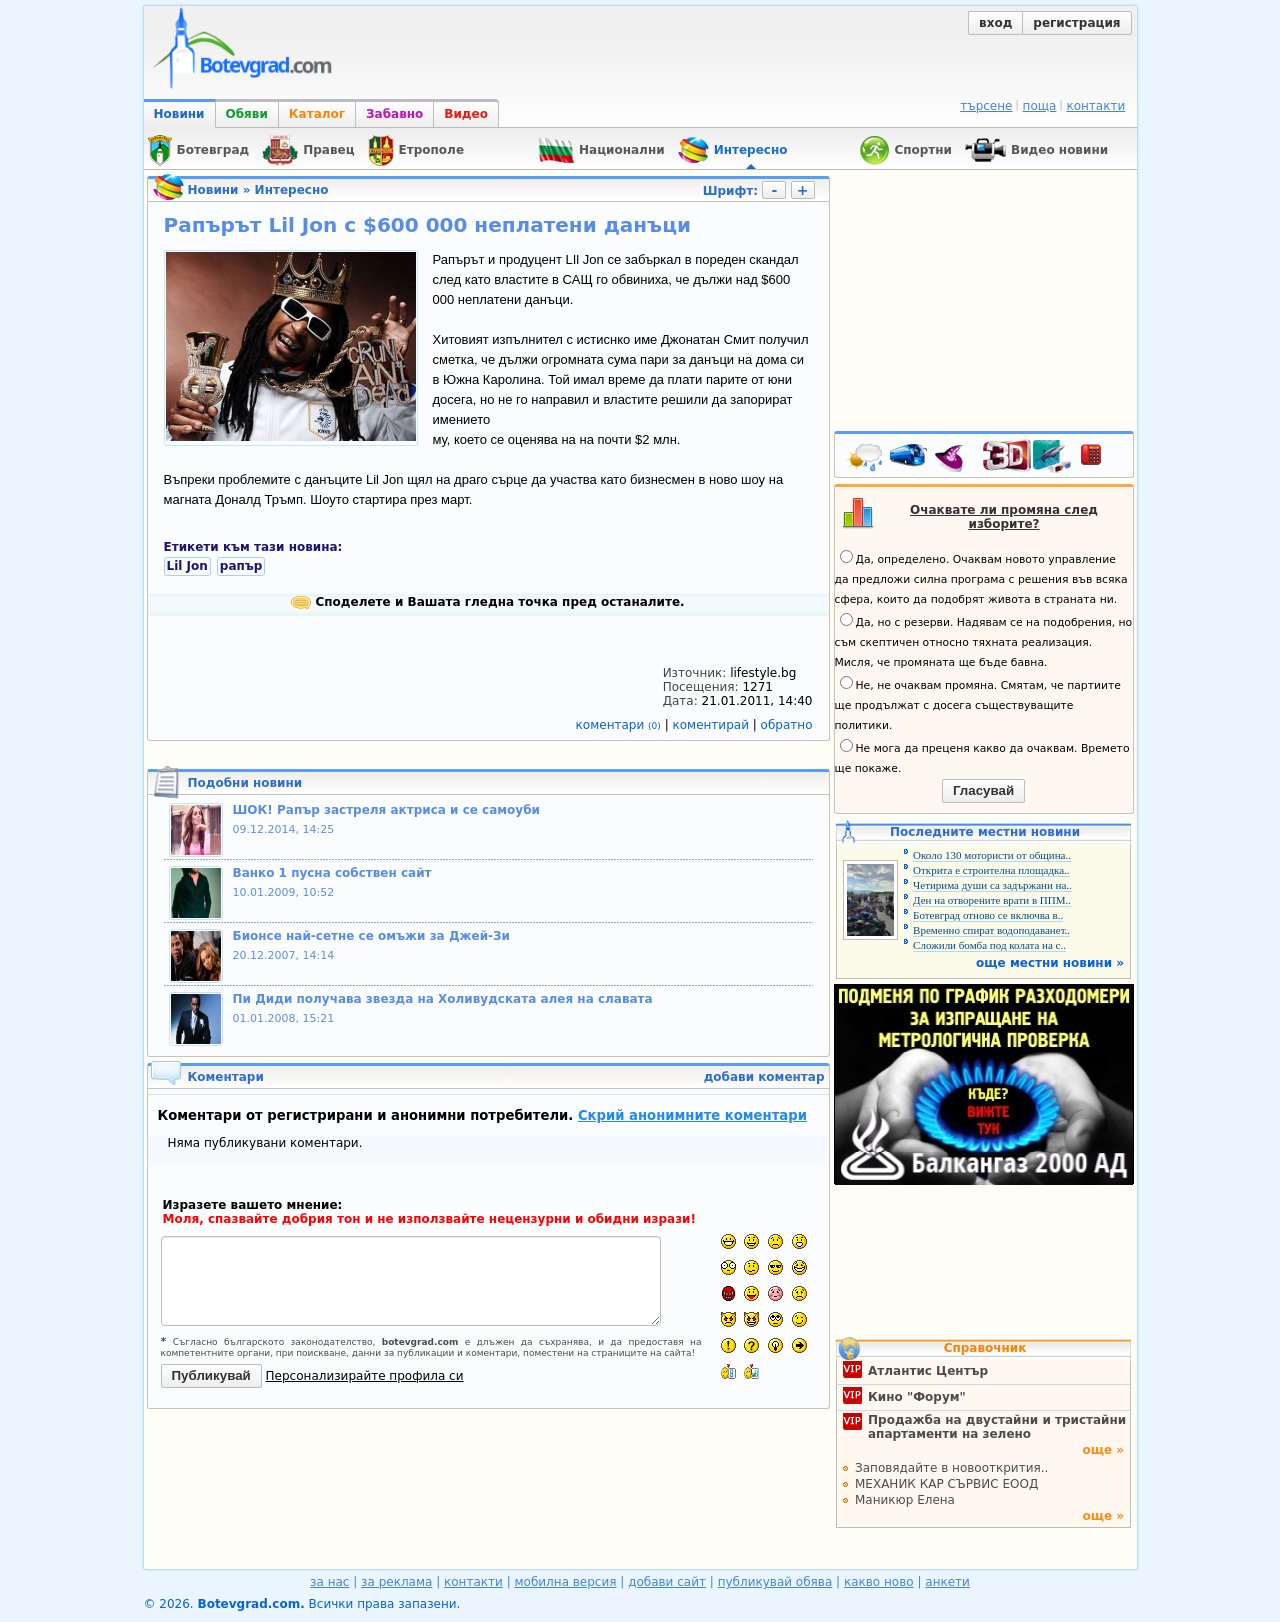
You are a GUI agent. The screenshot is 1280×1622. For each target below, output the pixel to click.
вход (995, 23)
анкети (947, 1582)
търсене (986, 106)
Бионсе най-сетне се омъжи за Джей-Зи (371, 936)
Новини (179, 114)
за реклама (396, 1582)
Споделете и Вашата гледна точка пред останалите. (487, 602)
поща (1040, 106)
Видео (466, 114)
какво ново (879, 1582)
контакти (1095, 106)
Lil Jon (187, 566)
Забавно (394, 114)
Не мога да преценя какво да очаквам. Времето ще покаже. (982, 757)
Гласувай (983, 790)
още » (1103, 1450)
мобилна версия (566, 1582)
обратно (787, 725)
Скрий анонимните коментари (692, 1115)
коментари (620, 725)
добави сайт (667, 1582)
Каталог (317, 114)
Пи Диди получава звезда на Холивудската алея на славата (443, 999)
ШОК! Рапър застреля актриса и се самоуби (386, 810)
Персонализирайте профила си (365, 1376)
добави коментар (764, 1077)
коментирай (713, 725)
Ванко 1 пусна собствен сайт (332, 873)
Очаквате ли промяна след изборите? (1004, 517)
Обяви (247, 114)
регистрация (1076, 23)
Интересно (292, 190)
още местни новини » (1050, 963)
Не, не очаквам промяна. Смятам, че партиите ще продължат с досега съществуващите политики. (978, 704)
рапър (241, 566)
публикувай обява (775, 1582)
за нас (329, 1582)
